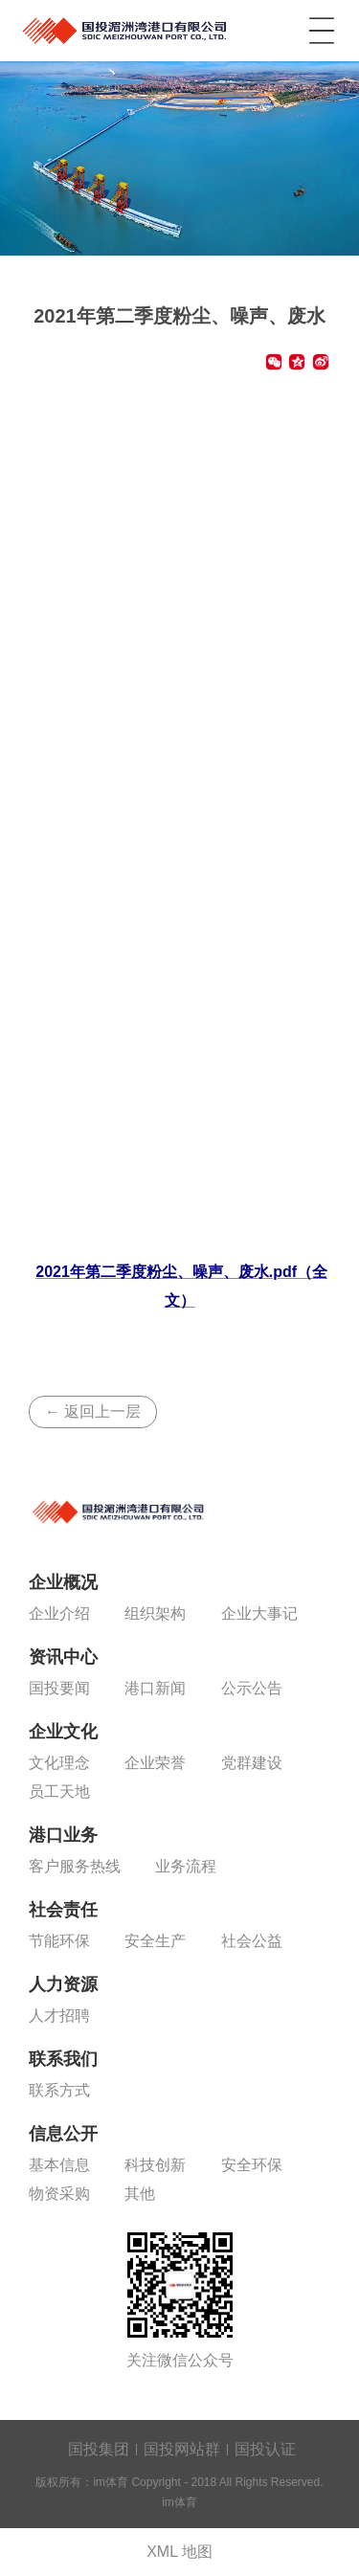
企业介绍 (59, 1613)
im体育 (126, 27)
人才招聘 (59, 2015)
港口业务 (63, 1835)
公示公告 (251, 1688)
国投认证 (265, 2449)
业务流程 (185, 1866)
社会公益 (251, 1941)
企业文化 (63, 1731)
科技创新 (155, 2165)
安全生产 (155, 1941)
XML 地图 (179, 2551)
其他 (139, 2193)
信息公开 (63, 2133)
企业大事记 (259, 1613)
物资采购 (59, 2193)
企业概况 (63, 1582)
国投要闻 (59, 1688)
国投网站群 (182, 2449)
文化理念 (59, 1763)
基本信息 (59, 2165)
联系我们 (63, 2059)
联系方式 (59, 2090)
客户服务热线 (75, 1866)
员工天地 (59, 1791)
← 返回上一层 (93, 1411)
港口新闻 (155, 1688)
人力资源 (63, 1984)
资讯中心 (63, 1657)
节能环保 (59, 1941)
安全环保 (251, 2165)
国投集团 (98, 2449)
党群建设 (251, 1763)
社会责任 (63, 1909)
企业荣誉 (155, 1763)
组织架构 (155, 1613)
